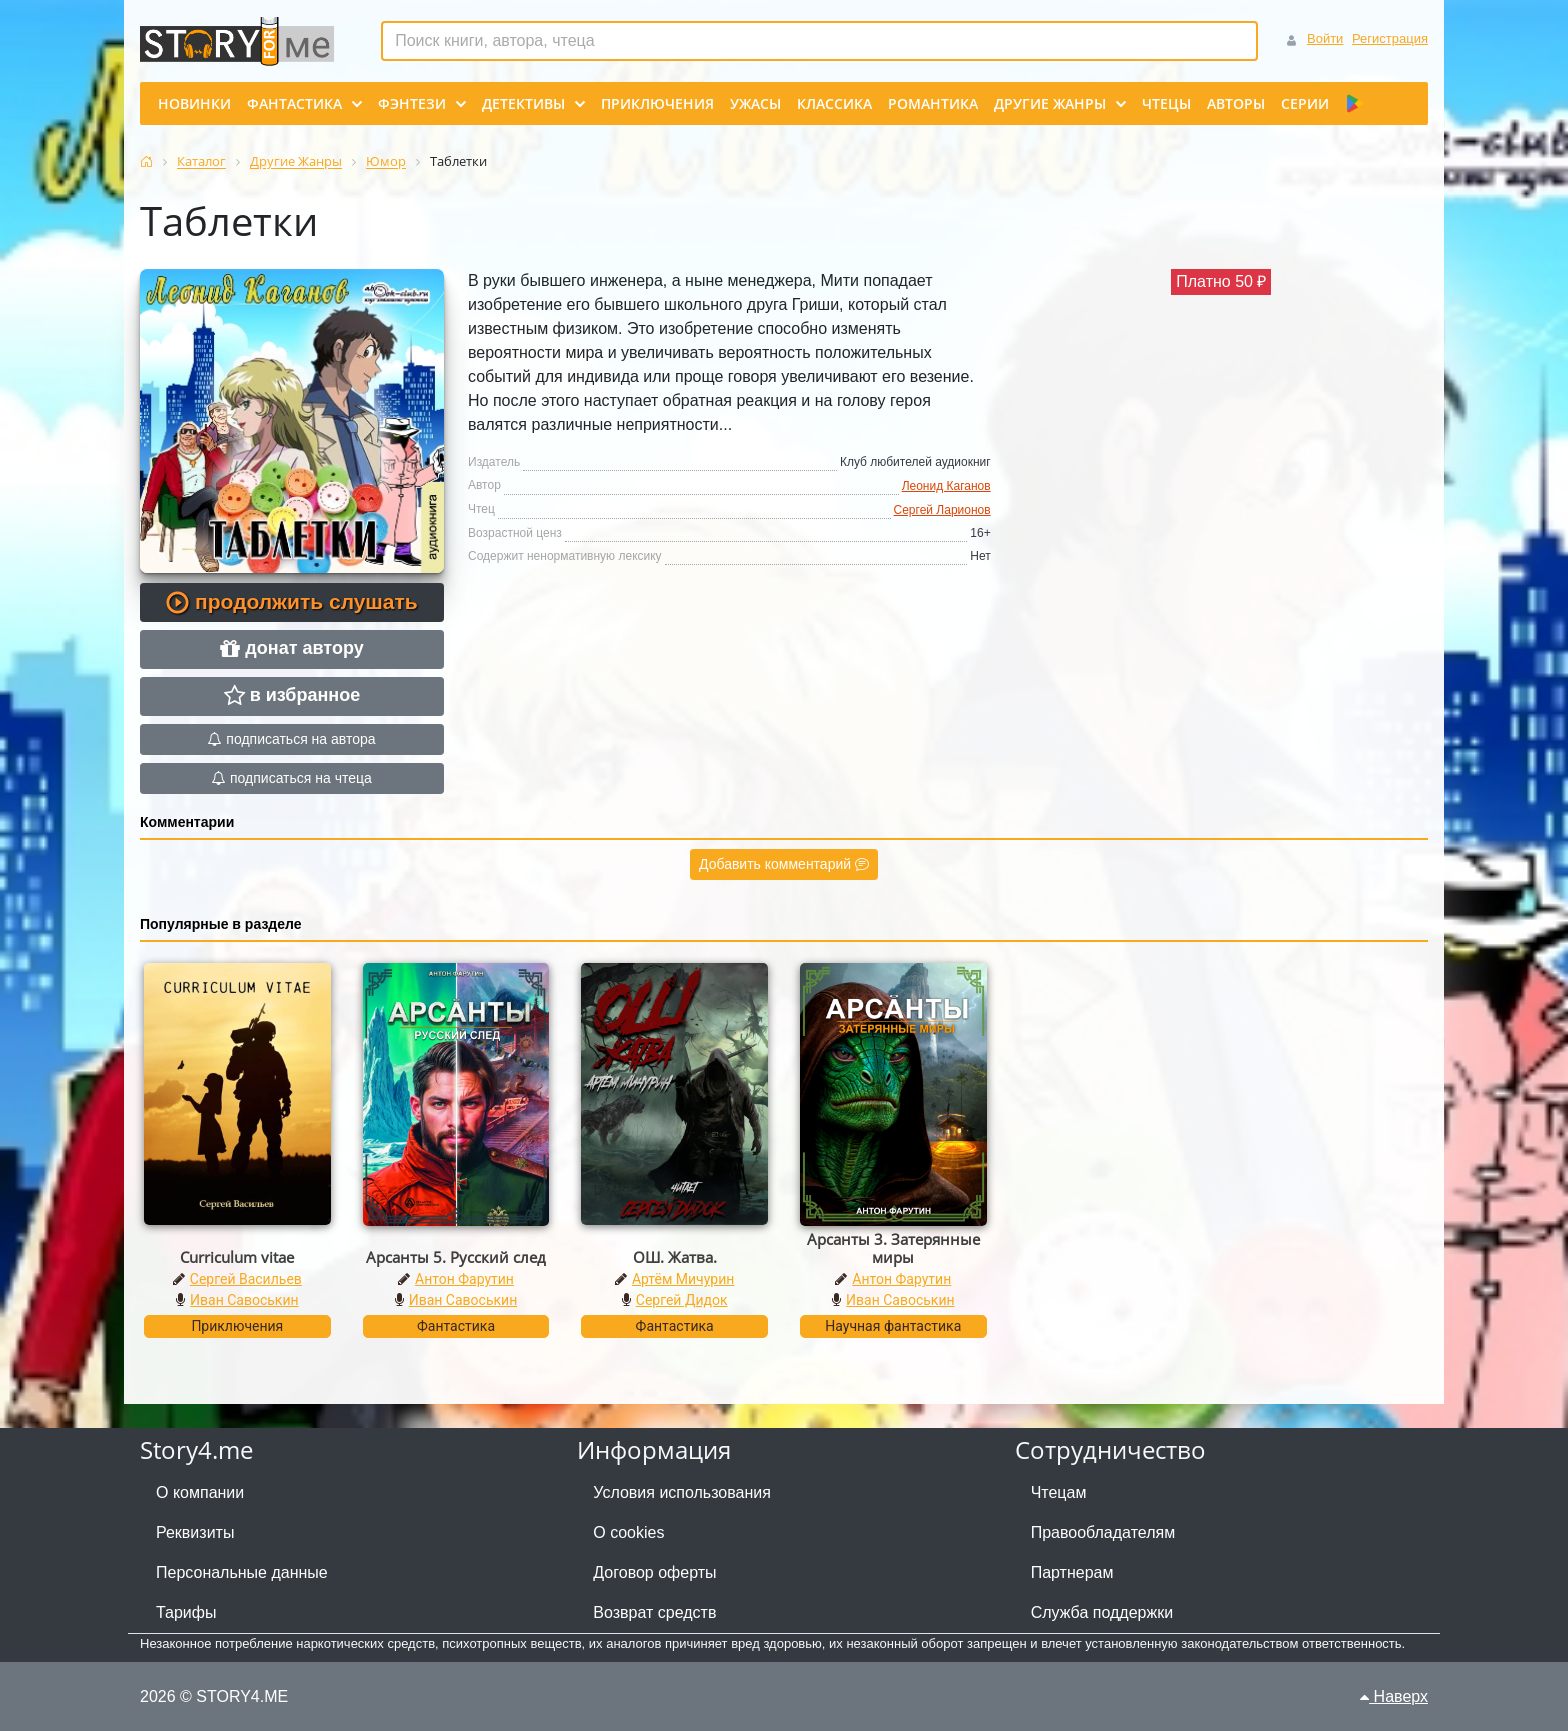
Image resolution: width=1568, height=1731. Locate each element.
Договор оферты (654, 1572)
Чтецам (1059, 1492)
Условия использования (682, 1492)
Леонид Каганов (946, 486)
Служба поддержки (1102, 1612)
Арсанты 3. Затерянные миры (893, 1248)
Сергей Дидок (682, 1300)
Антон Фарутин (464, 1279)
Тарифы (186, 1612)
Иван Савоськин (244, 1300)
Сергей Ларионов (942, 510)
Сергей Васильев (246, 1279)
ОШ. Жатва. (675, 1257)
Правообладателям (1103, 1532)
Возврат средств (654, 1612)
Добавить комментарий (784, 864)
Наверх (1394, 1696)
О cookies (628, 1532)
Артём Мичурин (683, 1279)
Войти (1325, 38)
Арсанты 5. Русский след (456, 1257)
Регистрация (1390, 38)
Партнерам (1072, 1572)
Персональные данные (242, 1572)
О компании (200, 1492)
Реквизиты (195, 1532)
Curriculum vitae (237, 1257)
